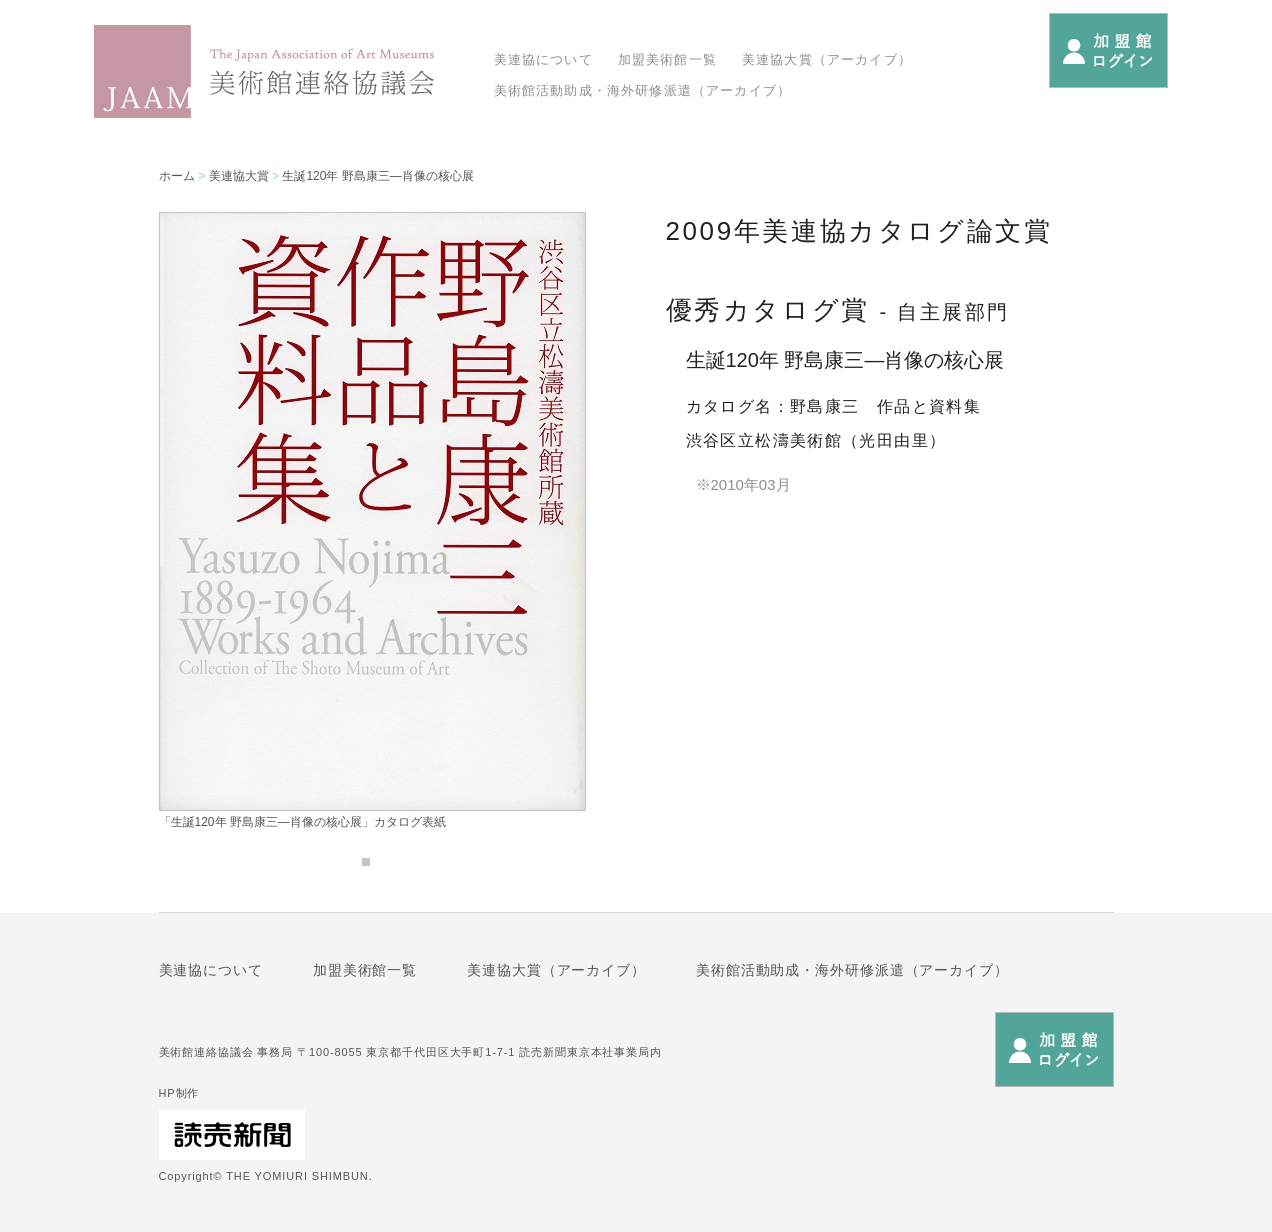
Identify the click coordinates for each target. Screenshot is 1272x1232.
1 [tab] (366, 862)
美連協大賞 (239, 176)
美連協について (543, 59)
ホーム (177, 176)
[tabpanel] (372, 520)
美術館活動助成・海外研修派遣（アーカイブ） (643, 90)
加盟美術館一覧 (667, 59)
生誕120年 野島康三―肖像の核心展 (377, 176)
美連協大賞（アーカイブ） (827, 59)
